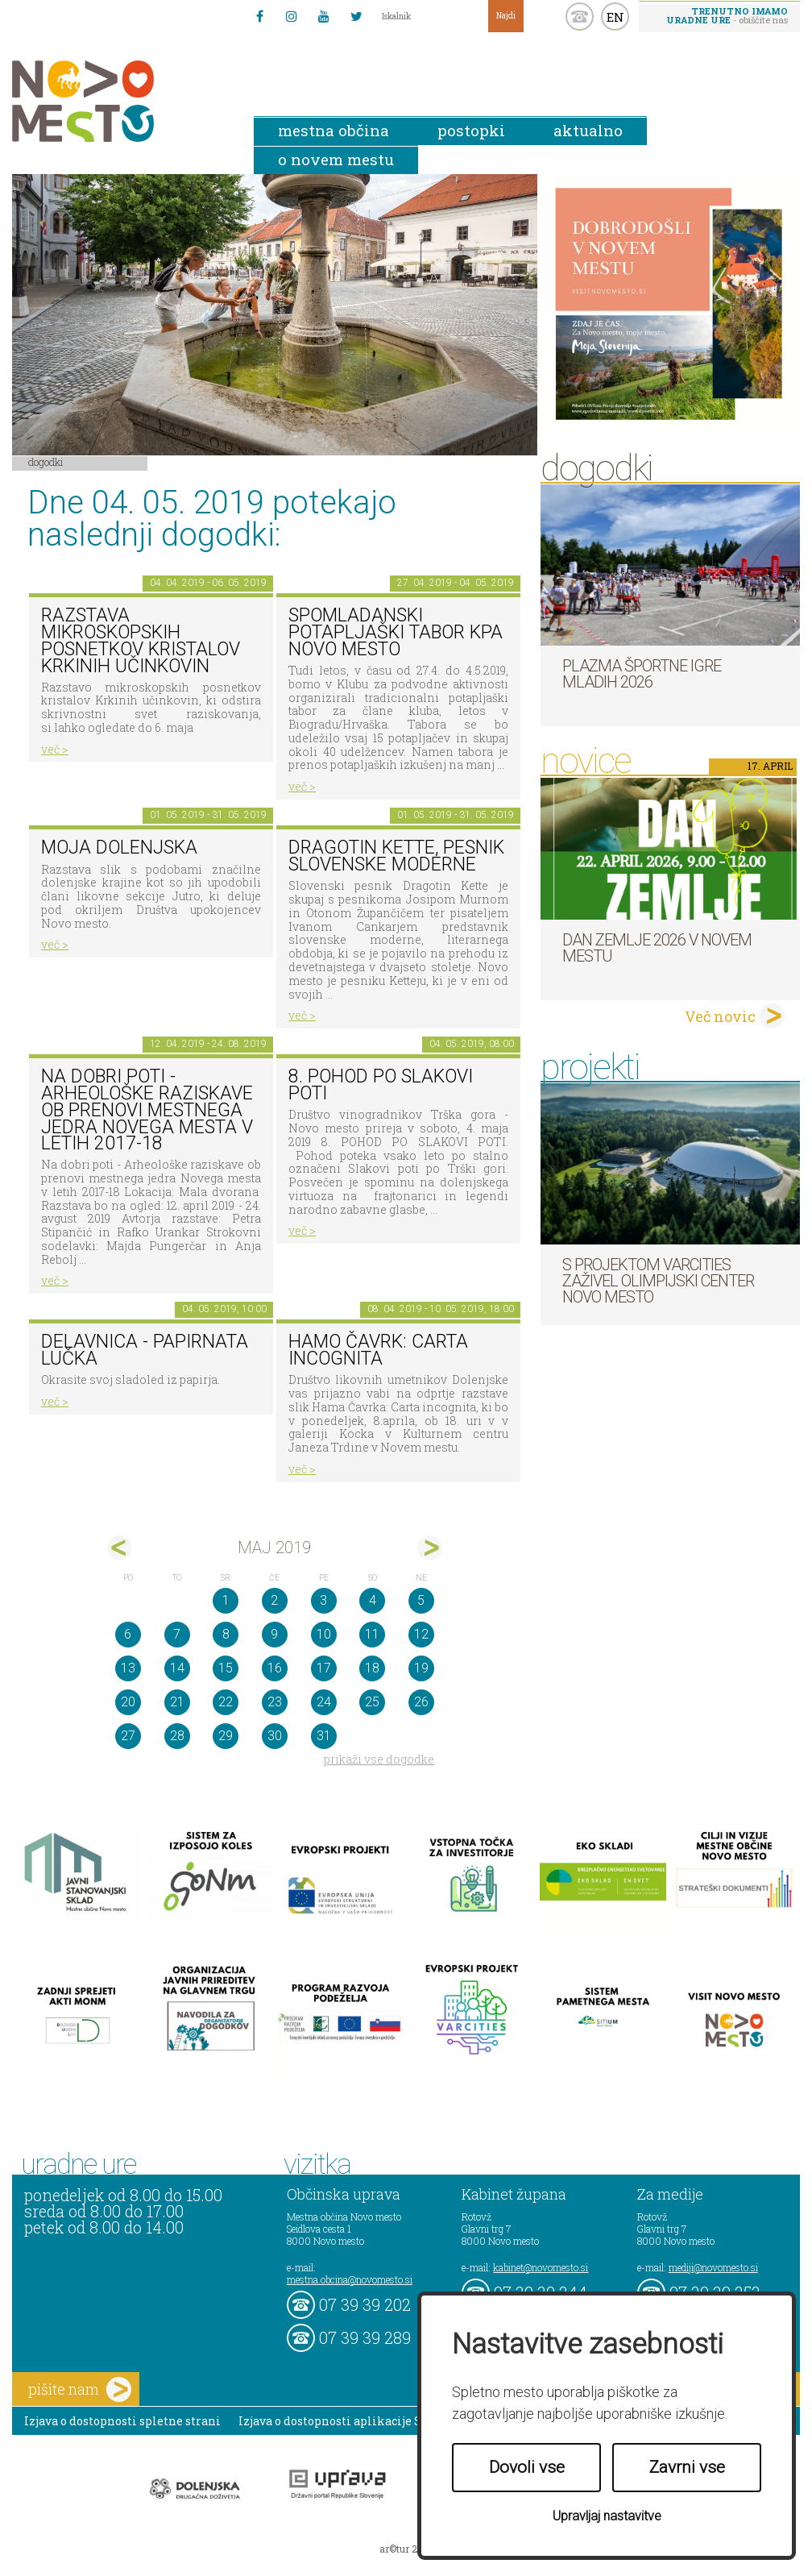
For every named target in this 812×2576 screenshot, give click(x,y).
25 (372, 1702)
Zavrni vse (687, 2467)
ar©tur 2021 (406, 2548)
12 (421, 1634)
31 (324, 1735)
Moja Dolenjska (119, 847)
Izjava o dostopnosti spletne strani (122, 2421)
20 (128, 1702)
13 (128, 1668)
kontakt (580, 16)
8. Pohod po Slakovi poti (380, 1085)
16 (274, 1668)
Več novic (720, 1016)
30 (274, 1735)
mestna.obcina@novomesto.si (349, 2279)
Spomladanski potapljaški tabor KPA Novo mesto (395, 632)
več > (54, 749)
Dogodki (46, 462)
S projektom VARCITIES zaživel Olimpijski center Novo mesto (658, 1281)
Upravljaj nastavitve (607, 2516)
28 (177, 1735)
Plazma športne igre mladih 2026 (641, 674)
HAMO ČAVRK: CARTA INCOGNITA (378, 1350)
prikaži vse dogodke (379, 1759)
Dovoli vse (527, 2467)
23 (274, 1702)
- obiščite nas (727, 15)
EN (615, 17)
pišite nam (79, 2389)
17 (324, 1668)
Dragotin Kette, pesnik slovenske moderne (396, 856)
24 (324, 1702)
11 (372, 1634)
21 (177, 1702)
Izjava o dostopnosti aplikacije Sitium (346, 2421)
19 (421, 1668)
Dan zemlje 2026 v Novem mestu (657, 948)
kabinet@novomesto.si (540, 2267)
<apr (119, 1547)
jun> (429, 1547)
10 (324, 1634)
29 (225, 1735)
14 (177, 1668)
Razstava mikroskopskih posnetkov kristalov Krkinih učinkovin (140, 640)
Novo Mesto (121, 101)
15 (225, 1668)
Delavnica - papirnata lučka (144, 1350)
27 (128, 1735)
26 (421, 1702)
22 (225, 1702)
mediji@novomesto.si (713, 2267)
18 (372, 1668)
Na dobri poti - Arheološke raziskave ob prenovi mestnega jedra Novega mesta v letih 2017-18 (147, 1110)
